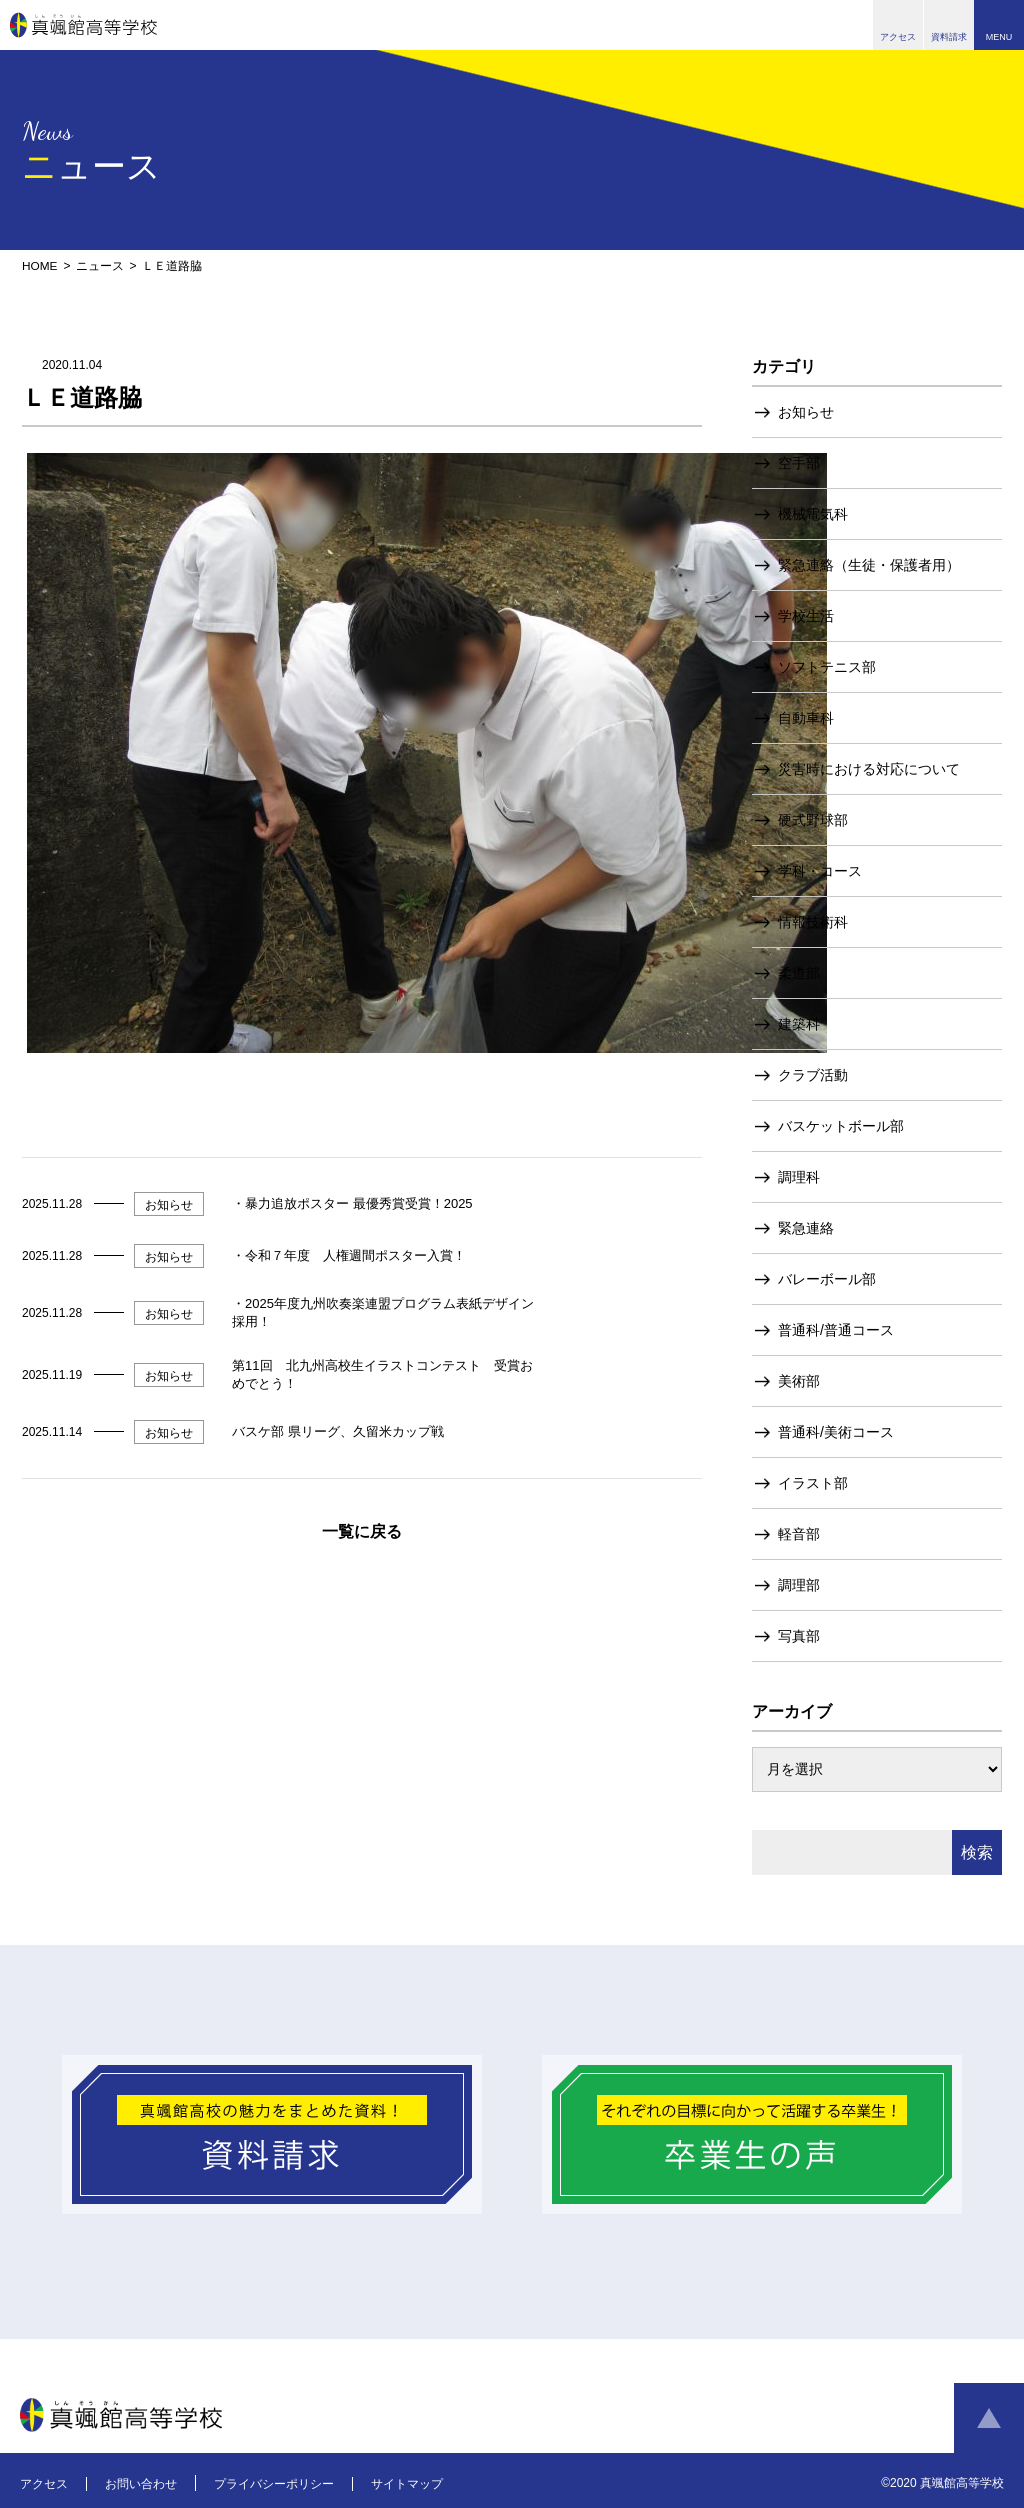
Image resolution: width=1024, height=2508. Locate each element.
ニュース (100, 266)
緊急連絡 (806, 1227)
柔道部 (799, 972)
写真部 (799, 1635)
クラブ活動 (813, 1074)
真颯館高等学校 (83, 25)
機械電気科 (813, 513)
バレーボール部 (827, 1278)
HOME (40, 266)
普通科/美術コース (836, 1431)
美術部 (799, 1380)
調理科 (799, 1176)
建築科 (799, 1023)
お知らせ (806, 411)
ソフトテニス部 (827, 666)
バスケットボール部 (841, 1125)
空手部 (799, 462)
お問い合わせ (141, 2483)
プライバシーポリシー (274, 2483)
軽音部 (799, 1533)
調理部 (799, 1584)
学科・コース (820, 870)
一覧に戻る (362, 1530)
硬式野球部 (813, 819)
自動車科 (806, 717)
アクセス (44, 2483)
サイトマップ (407, 2483)
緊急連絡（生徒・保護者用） (869, 564)
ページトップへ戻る (989, 2418)
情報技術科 (813, 921)
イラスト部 (813, 1482)
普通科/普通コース (836, 1329)
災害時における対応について (869, 768)
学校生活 (806, 615)
